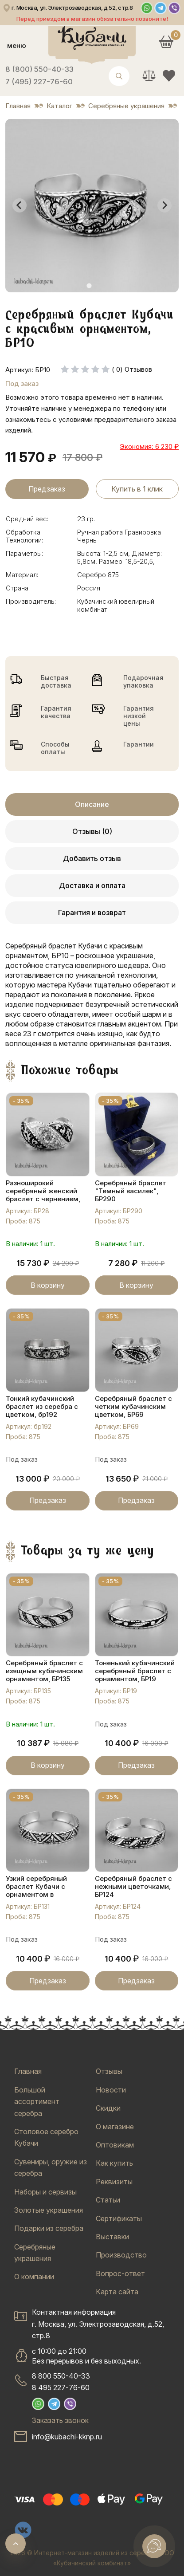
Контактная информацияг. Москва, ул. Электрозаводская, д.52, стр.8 (98, 2324)
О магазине (115, 2126)
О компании (34, 2276)
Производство (121, 2254)
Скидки (108, 2108)
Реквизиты (114, 2181)
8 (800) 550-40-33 (39, 69)
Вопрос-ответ (120, 2273)
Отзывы (109, 2071)
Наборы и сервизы (45, 2191)
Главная (28, 2071)
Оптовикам (115, 2144)
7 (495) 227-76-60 (39, 81)
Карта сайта (117, 2291)
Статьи (108, 2199)
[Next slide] (164, 205)
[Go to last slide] (19, 205)
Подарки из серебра (48, 2228)
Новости (111, 2089)
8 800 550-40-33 (61, 2375)
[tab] (88, 285)
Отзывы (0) (92, 831)
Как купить (114, 2163)
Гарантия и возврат (92, 912)
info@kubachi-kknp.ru (67, 2436)
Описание (92, 804)
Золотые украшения (48, 2210)
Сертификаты (119, 2218)
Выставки (112, 2236)
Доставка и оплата (92, 885)
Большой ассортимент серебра (36, 2101)
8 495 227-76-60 (61, 2387)
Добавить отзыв (92, 858)
